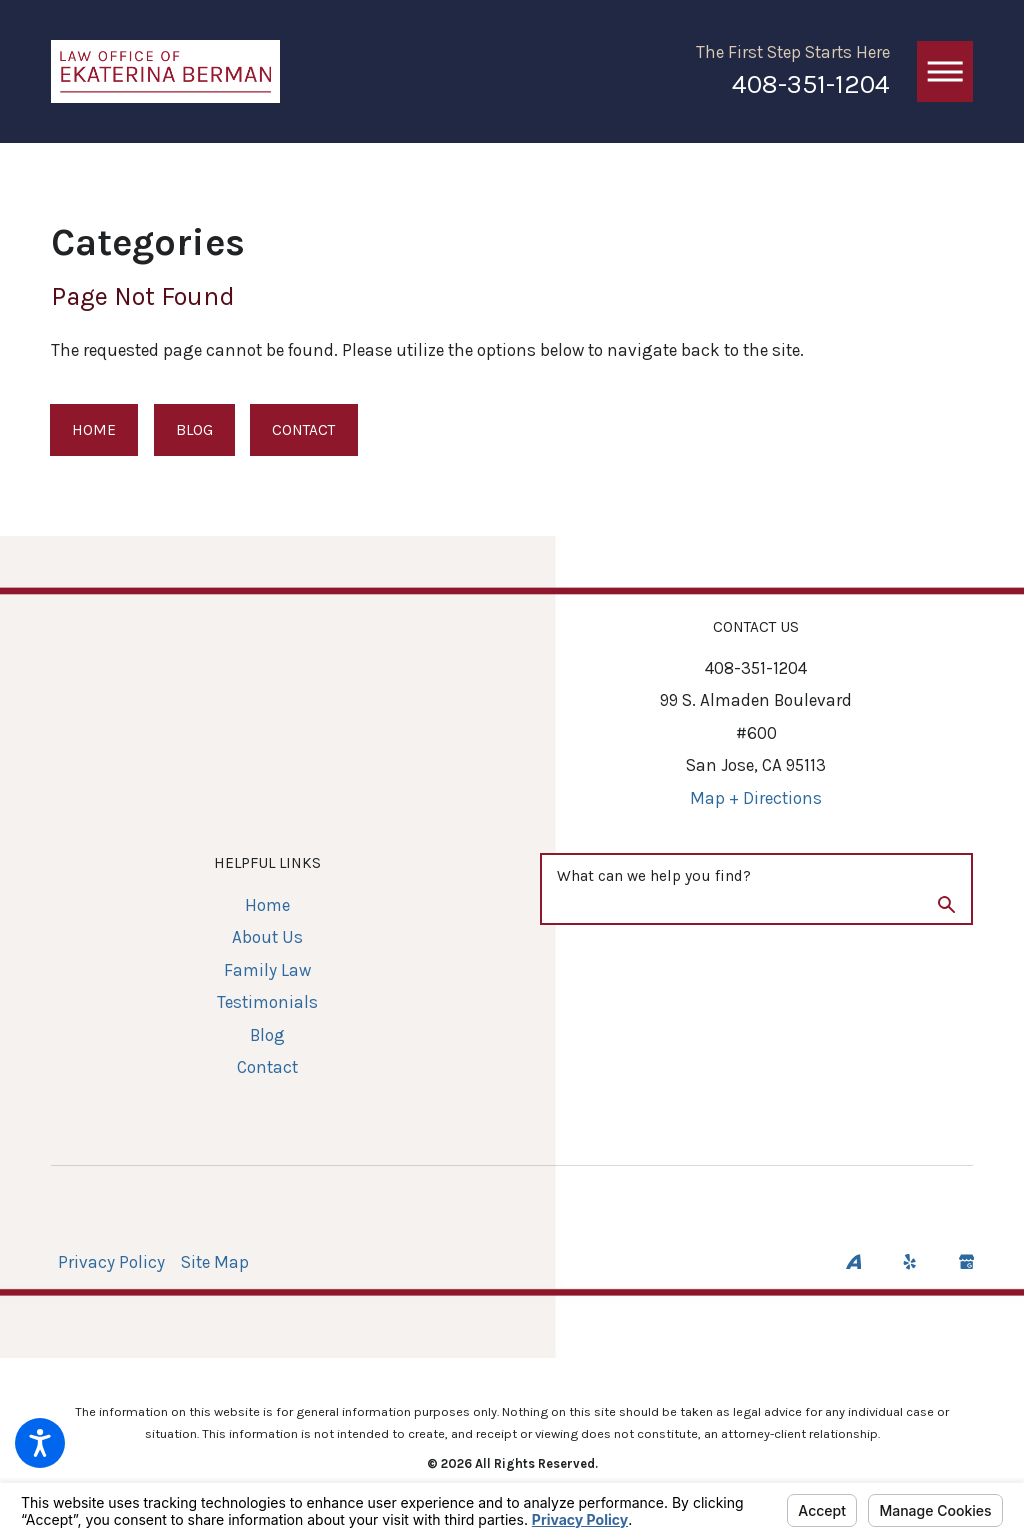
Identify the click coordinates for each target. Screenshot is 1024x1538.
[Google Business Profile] (966, 1261)
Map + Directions (756, 798)
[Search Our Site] (946, 907)
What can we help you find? (654, 876)
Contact (303, 430)
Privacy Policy (111, 1262)
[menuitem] (268, 905)
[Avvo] (853, 1261)
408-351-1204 (811, 84)
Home (94, 430)
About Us (267, 937)
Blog (194, 430)
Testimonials (267, 1002)
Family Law (267, 970)
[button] (40, 1443)
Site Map (215, 1262)
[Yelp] (909, 1261)
